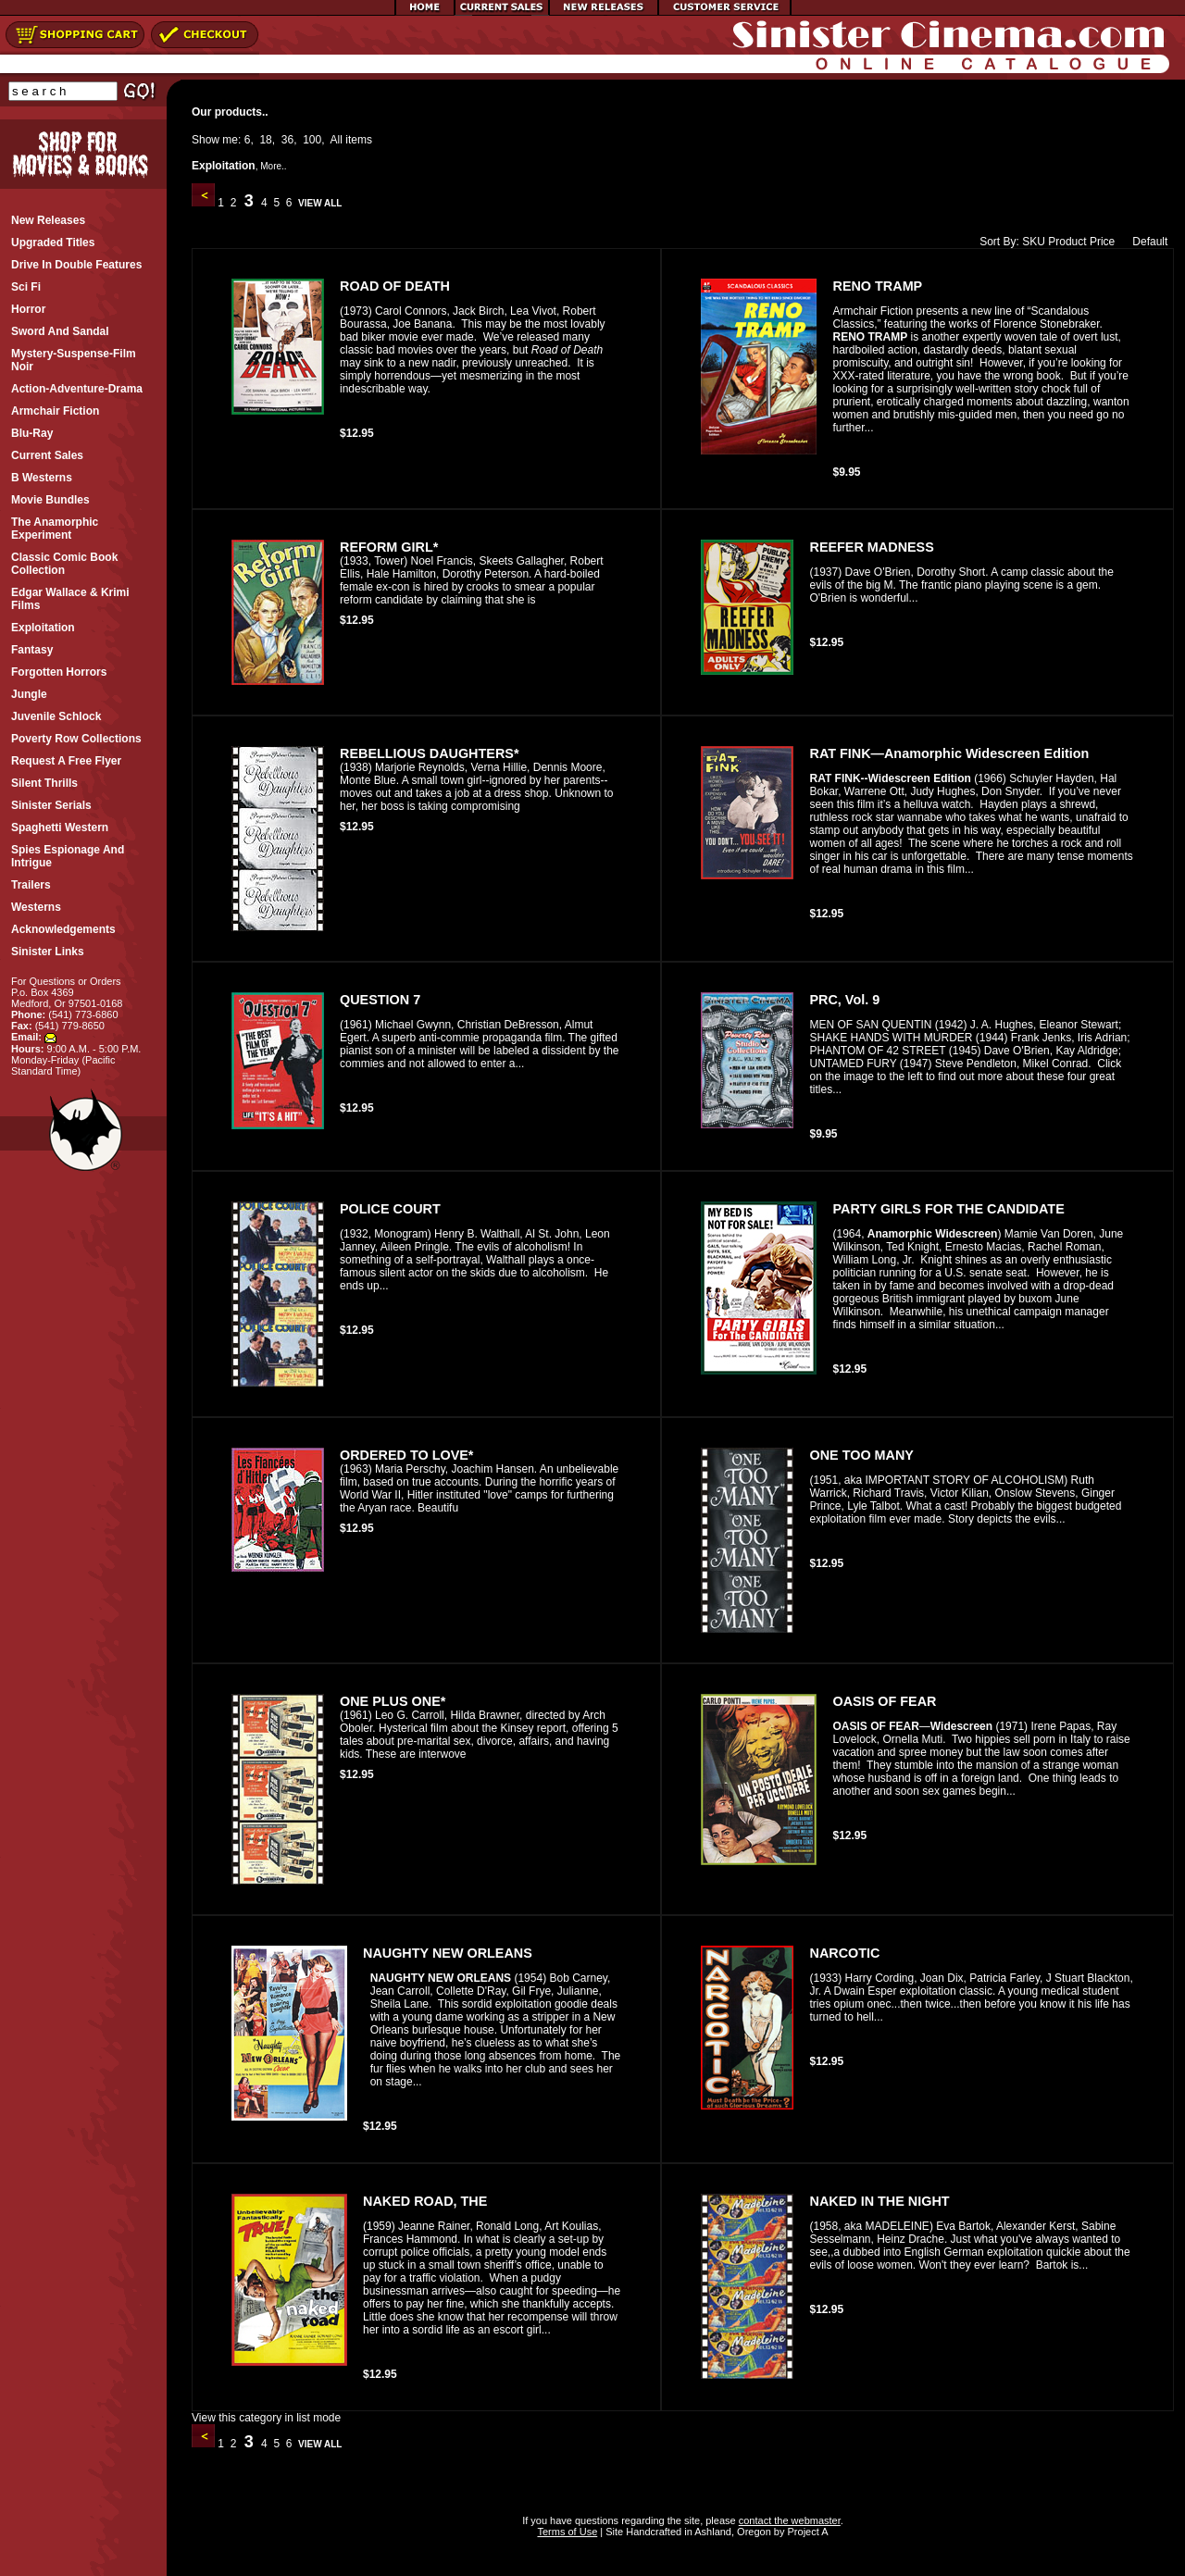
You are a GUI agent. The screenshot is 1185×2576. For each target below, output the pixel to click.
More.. (273, 166)
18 (265, 139)
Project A (806, 2531)
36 (287, 139)
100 (312, 139)
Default (1145, 241)
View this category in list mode (266, 2417)
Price (1102, 241)
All (337, 139)
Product (1067, 241)
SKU (1033, 241)
